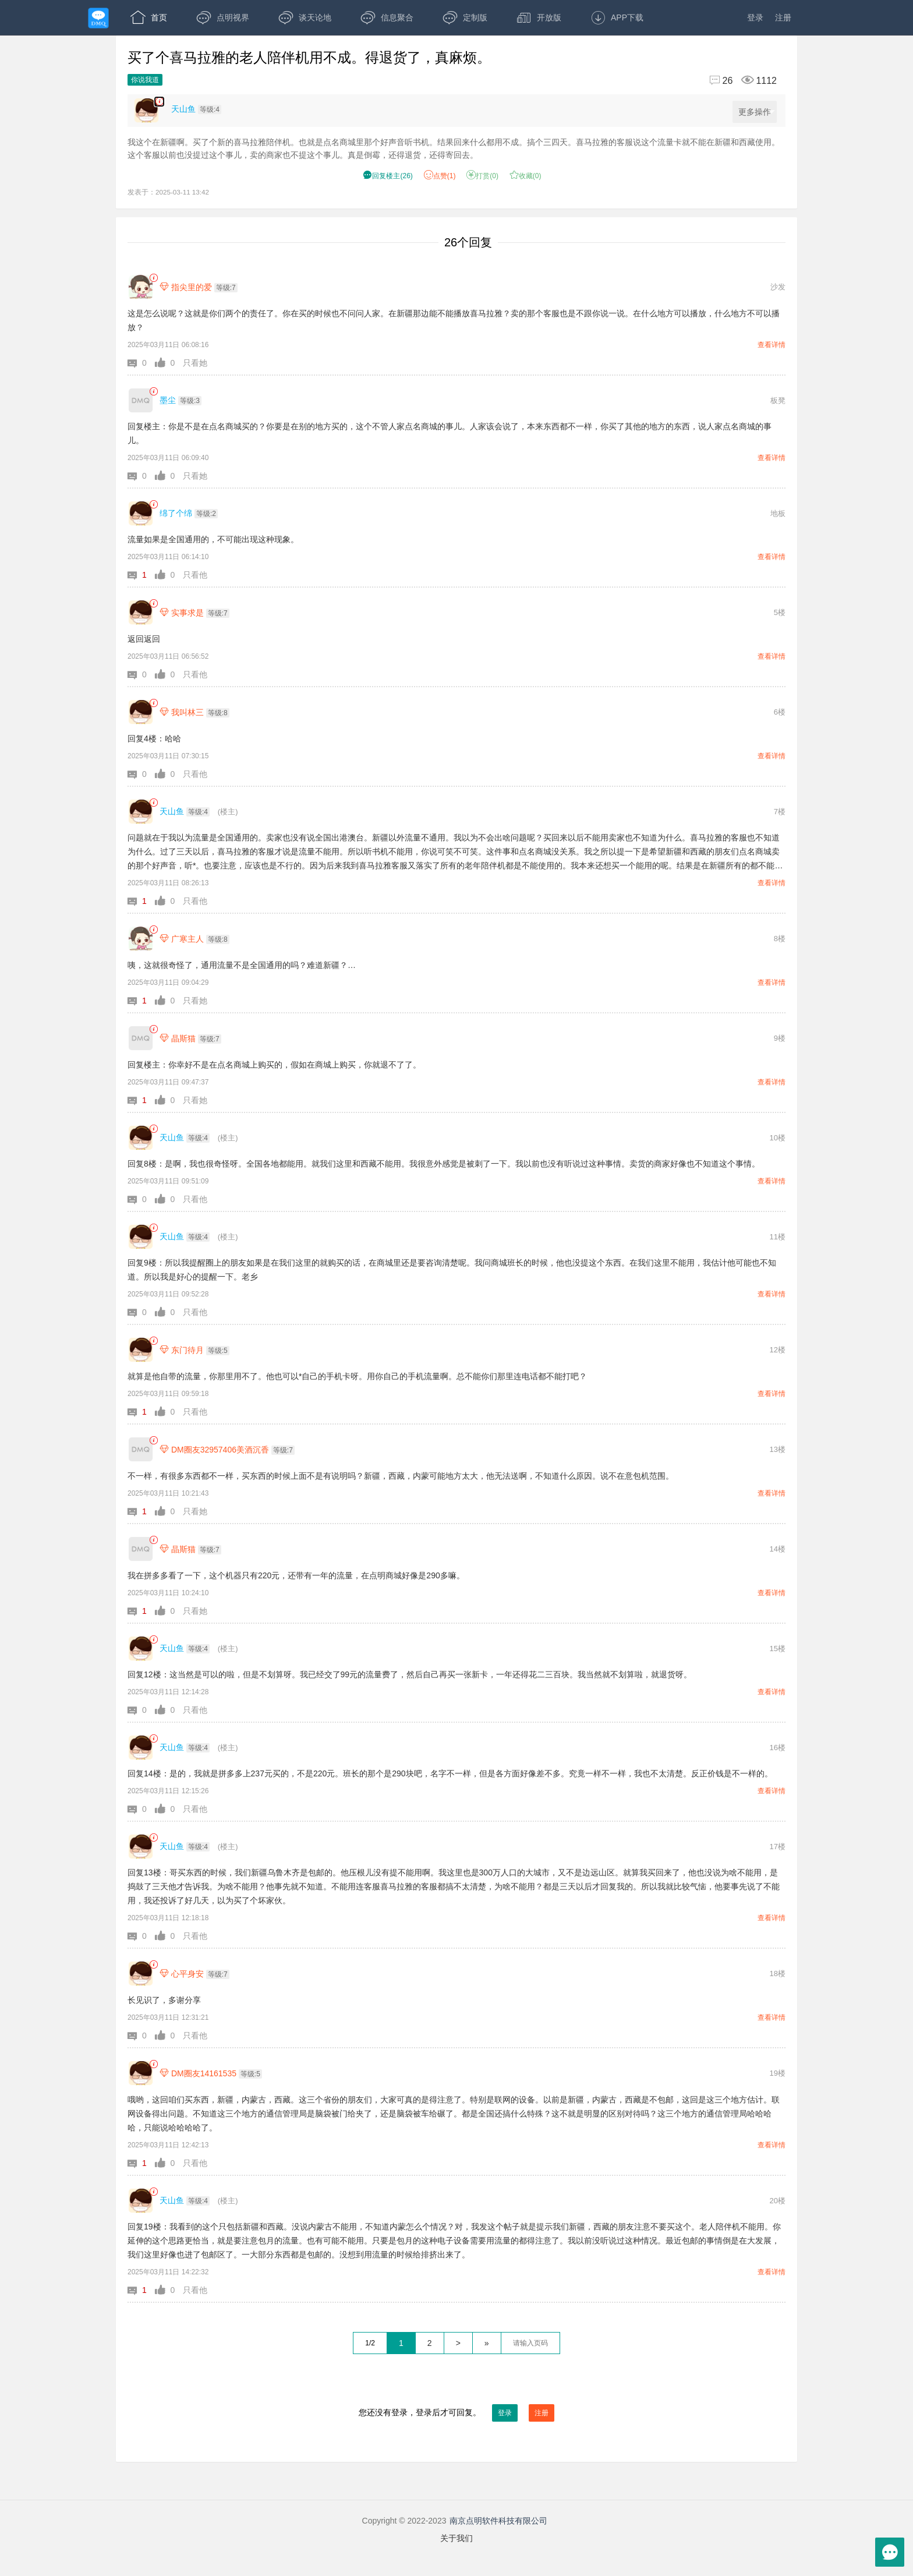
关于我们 (456, 2538)
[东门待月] (141, 1350)
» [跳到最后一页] (486, 2343)
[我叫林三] (141, 712)
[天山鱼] (141, 811)
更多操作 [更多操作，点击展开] (756, 112)
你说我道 (145, 80)
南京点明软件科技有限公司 (498, 2520)
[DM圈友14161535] (141, 2073)
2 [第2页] (429, 2343)
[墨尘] (141, 400)
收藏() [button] (525, 176)
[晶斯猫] (141, 1038)
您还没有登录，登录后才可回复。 (456, 2413)
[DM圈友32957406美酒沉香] (141, 1449)
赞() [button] (440, 176)
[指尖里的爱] (141, 287)
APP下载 (616, 17)
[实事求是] (141, 612)
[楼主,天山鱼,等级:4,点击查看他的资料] (199, 109)
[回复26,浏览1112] (738, 81)
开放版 (538, 17)
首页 (148, 17)
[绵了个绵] (141, 513)
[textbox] (530, 2343)
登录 (755, 17)
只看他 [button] (195, 574)
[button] (141, 363)
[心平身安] (141, 1973)
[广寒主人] (141, 938)
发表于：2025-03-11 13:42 (168, 192)
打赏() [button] (482, 176)
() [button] (387, 176)
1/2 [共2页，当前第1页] (370, 2343)
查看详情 (771, 345)
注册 (783, 17)
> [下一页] (458, 2343)
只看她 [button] (195, 363)
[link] (153, 278)
